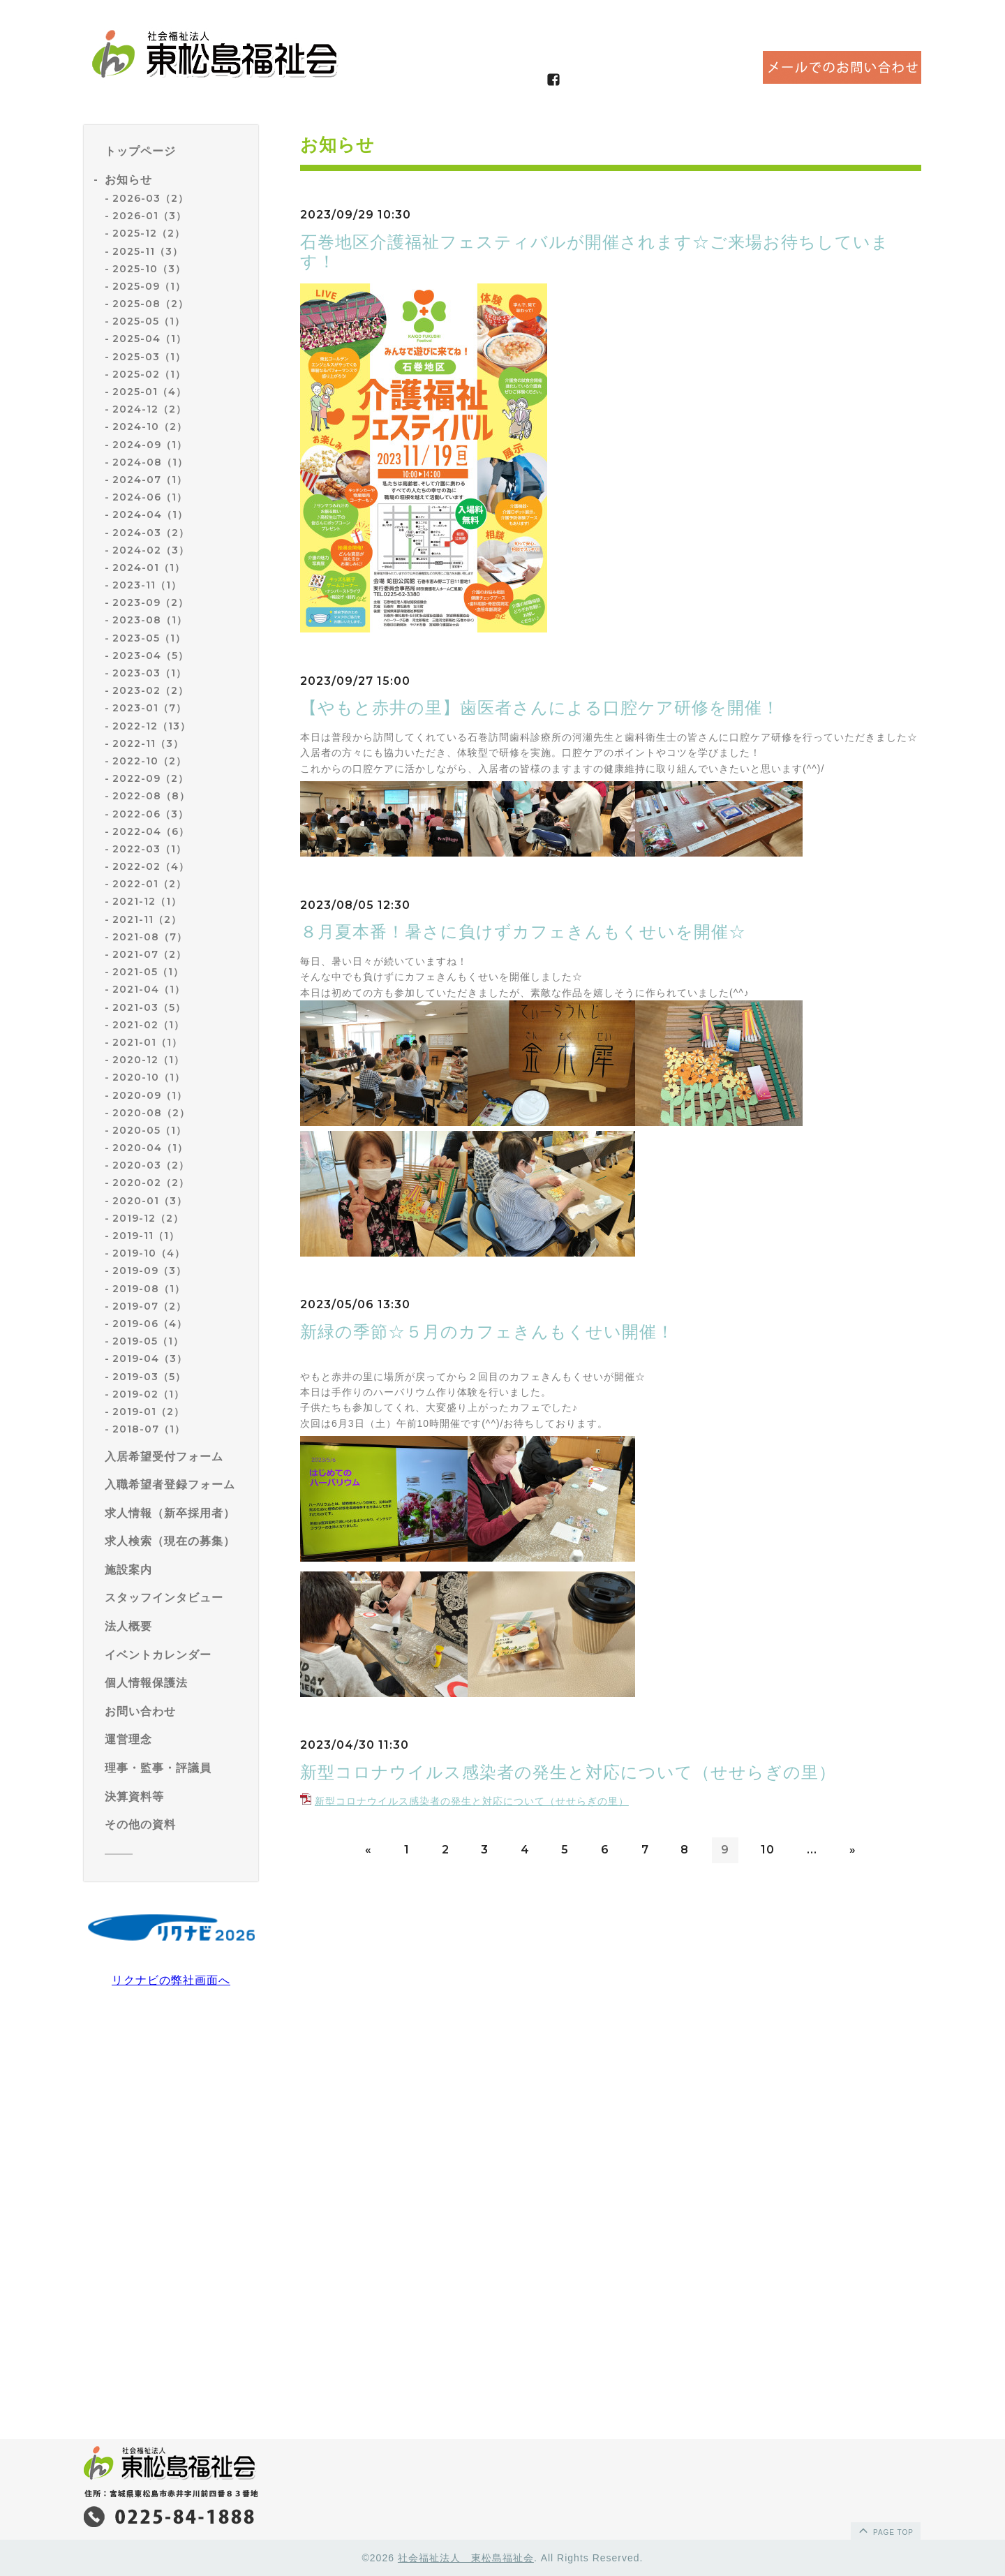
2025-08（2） (150, 303)
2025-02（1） (149, 374)
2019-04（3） (149, 1358)
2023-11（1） (146, 585)
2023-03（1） (149, 673)
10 (768, 1849)
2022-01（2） (149, 884)
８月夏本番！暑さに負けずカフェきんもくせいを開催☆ (523, 931)
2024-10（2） (149, 426)
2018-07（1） (148, 1429)
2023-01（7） (149, 708)
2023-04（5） (150, 655)
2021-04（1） (148, 989)
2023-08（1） (149, 620)
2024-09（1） (149, 444)
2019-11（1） (145, 1235)
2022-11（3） (148, 743)
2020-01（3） (149, 1200)
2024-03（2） (150, 532)
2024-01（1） (148, 567)
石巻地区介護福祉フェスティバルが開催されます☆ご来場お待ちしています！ (594, 252)
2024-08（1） (150, 462)
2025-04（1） (149, 338)
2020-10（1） (148, 1077)
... (812, 1849)
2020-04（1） (150, 1147)
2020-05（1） (149, 1130)
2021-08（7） (149, 937)
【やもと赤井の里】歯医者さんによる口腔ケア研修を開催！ (540, 707)
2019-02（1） (148, 1394)
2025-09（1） (149, 286)
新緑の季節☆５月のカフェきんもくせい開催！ (487, 1332)
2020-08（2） (151, 1112)
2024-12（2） (149, 409)
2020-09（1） (149, 1095)
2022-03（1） (149, 849)
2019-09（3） (149, 1270)
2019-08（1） (148, 1288)
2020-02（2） (150, 1182)
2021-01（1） (147, 1042)
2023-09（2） (150, 602)
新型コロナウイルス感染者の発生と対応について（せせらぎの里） (568, 1772)
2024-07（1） (149, 479)
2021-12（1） (146, 901)
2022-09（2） (150, 778)
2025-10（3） (149, 268)
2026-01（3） (149, 215)
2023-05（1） (149, 638)
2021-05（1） (148, 971)
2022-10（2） (149, 761)
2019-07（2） (149, 1306)
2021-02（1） (148, 1025)
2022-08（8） (151, 796)
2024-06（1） (149, 497)
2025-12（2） (148, 233)
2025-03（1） (149, 356)
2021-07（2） (149, 954)
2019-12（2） (148, 1218)
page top (885, 2530)
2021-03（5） (149, 1007)
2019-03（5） (149, 1376)
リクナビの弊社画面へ (171, 1980)
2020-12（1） (148, 1059)
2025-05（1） (148, 321)
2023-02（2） (150, 690)
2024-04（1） (150, 514)
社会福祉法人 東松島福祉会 (466, 2557)
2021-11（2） (146, 919)
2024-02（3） (150, 550)
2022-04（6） (150, 831)
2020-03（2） (150, 1165)
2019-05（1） (148, 1341)
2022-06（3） (150, 814)
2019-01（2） (148, 1411)
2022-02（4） (150, 866)
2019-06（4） (149, 1323)
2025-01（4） (149, 391)
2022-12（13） (151, 726)
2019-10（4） (148, 1253)
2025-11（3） (147, 251)
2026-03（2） (150, 198)
